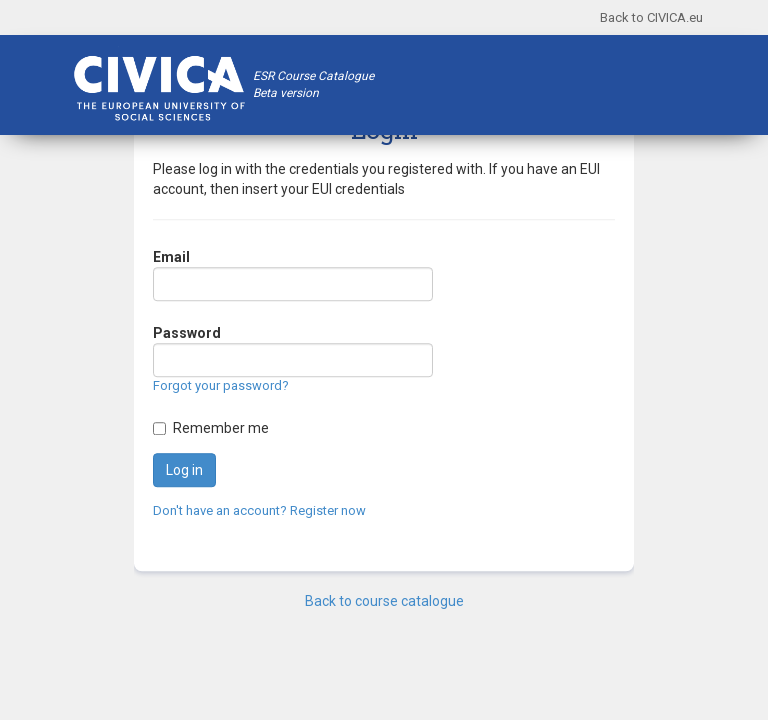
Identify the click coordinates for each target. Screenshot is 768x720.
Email (171, 258)
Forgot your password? (221, 386)
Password (187, 334)
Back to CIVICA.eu (651, 17)
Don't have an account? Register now (259, 510)
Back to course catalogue (384, 601)
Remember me (221, 428)
